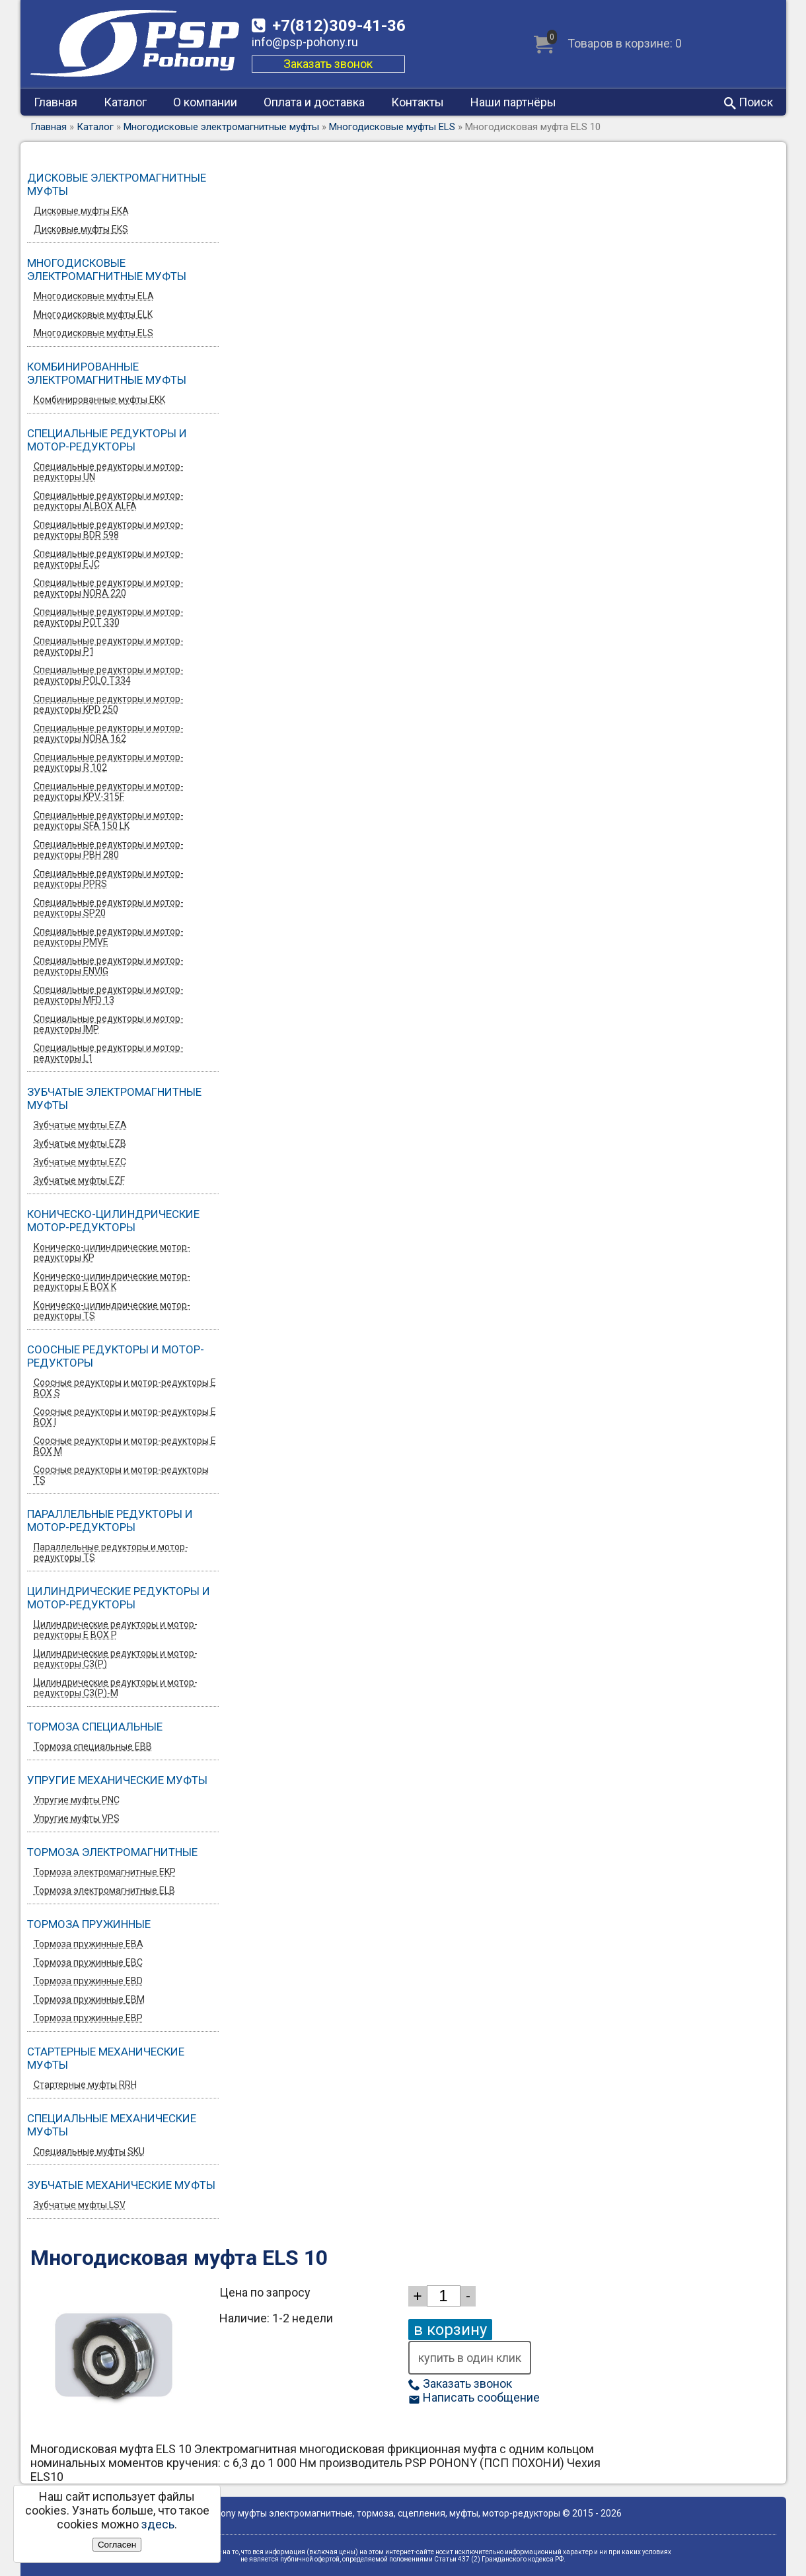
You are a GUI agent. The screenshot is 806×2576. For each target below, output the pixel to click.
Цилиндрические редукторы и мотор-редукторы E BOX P (116, 1629)
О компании (205, 102)
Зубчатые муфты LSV (80, 2205)
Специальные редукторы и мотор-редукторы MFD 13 (109, 994)
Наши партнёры (513, 102)
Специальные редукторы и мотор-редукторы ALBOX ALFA (109, 500)
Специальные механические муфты (111, 2125)
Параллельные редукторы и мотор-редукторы (110, 1520)
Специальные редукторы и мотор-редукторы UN (109, 471)
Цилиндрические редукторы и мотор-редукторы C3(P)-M (116, 1687)
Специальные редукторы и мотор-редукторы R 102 (109, 762)
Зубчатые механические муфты (121, 2185)
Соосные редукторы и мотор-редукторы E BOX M (125, 1445)
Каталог (125, 102)
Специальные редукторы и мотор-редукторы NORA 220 (109, 587)
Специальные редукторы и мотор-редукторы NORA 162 (109, 733)
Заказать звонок (328, 64)
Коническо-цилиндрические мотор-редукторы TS (112, 1310)
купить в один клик (469, 2358)
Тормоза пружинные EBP (88, 2018)
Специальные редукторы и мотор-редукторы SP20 (109, 907)
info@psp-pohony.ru (305, 42)
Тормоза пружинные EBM (89, 1999)
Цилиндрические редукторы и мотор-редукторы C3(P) (116, 1658)
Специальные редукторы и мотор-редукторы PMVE (109, 936)
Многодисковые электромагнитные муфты (221, 127)
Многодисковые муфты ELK (93, 314)
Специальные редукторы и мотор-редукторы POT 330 (109, 616)
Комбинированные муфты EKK (99, 399)
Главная (55, 102)
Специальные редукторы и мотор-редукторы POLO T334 (109, 675)
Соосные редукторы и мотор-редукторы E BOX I (125, 1416)
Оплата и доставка (314, 102)
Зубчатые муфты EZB (80, 1143)
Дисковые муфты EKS (81, 229)
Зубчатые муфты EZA (80, 1125)
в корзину (450, 2329)
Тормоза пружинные (89, 1924)
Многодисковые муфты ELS (392, 127)
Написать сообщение (474, 2397)
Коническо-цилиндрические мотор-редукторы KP (112, 1252)
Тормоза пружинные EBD (88, 1981)
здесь (157, 2524)
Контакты (417, 102)
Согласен (117, 2545)
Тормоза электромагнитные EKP (105, 1872)
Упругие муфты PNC (77, 1800)
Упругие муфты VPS (77, 1818)
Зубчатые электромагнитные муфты (114, 1098)
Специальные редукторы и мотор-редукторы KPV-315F (109, 791)
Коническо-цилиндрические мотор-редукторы (113, 1220)
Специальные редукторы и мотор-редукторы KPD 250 (109, 704)
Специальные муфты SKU (89, 2151)
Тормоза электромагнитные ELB (104, 1890)
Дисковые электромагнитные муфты (116, 184)
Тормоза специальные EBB (93, 1746)
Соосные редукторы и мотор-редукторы (115, 1356)
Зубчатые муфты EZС (80, 1162)
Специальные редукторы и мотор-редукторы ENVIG (109, 965)
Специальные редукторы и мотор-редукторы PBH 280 (109, 849)
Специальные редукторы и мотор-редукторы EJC (109, 558)
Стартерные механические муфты (105, 2058)
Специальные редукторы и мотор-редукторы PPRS (109, 878)
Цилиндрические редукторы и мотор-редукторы (118, 1598)
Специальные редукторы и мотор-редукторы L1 (109, 1052)
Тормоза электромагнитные (112, 1852)
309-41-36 (339, 26)
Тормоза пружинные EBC (88, 1962)
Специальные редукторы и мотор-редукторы (107, 440)
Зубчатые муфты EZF (79, 1180)
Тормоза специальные (95, 1726)
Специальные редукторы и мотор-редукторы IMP (109, 1023)
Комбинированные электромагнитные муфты (106, 373)
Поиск (748, 102)
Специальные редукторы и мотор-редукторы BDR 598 (109, 529)
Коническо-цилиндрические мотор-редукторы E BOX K (112, 1281)
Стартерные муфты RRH (85, 2084)
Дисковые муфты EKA (81, 210)
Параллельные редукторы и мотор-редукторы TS (111, 1552)
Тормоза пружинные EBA (88, 1944)
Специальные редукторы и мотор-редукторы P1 (109, 646)
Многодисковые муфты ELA (94, 296)
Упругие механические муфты (117, 1780)
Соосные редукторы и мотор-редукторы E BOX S (125, 1387)
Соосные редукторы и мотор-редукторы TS (121, 1474)
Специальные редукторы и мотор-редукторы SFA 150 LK (109, 820)
